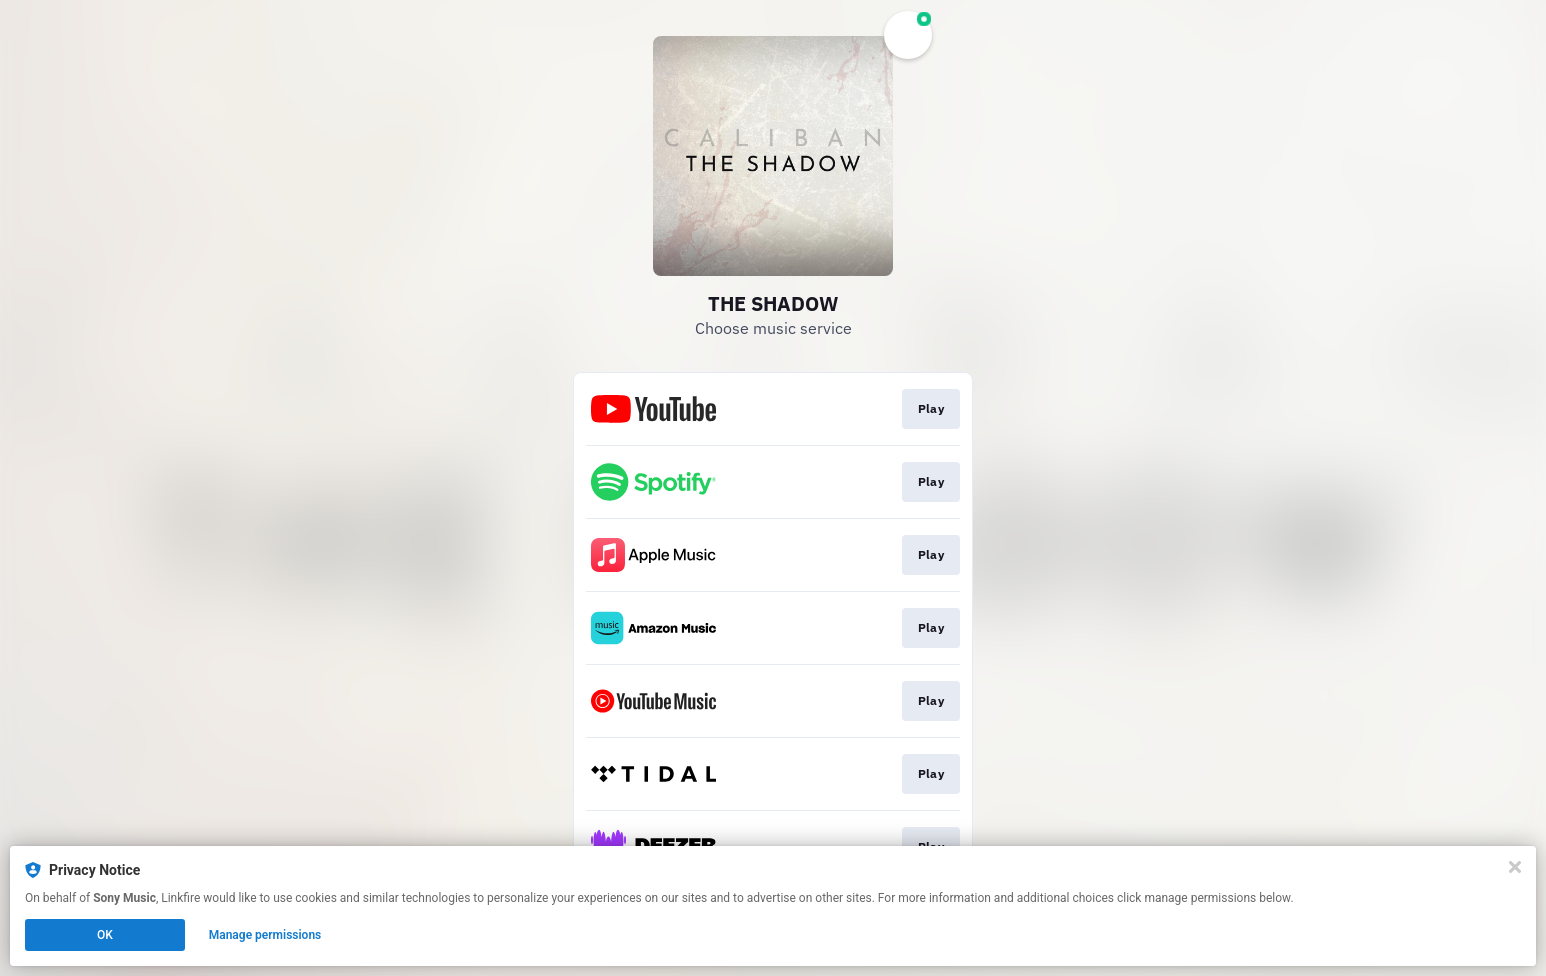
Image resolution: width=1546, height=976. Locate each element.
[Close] (1515, 867)
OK (105, 935)
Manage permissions (265, 935)
